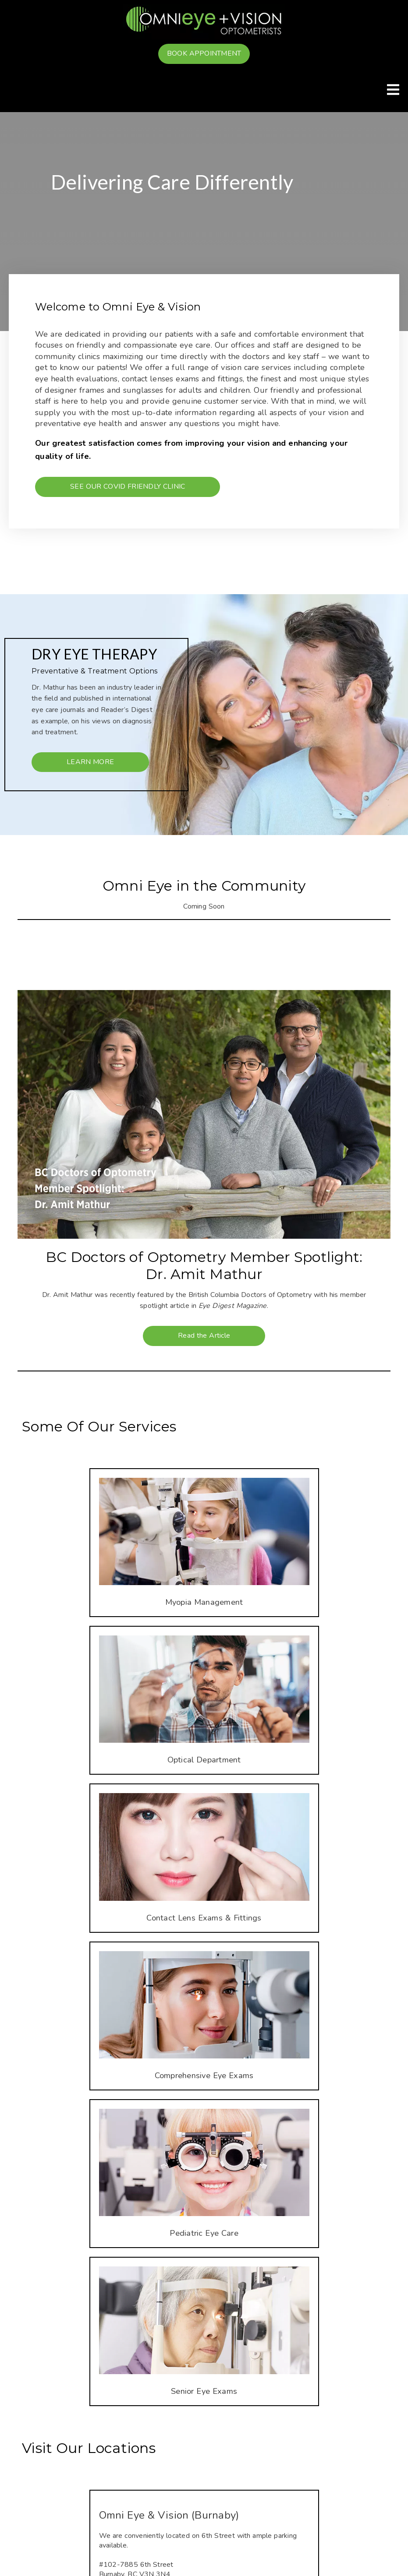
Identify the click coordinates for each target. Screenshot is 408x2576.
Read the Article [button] (204, 1335)
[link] (204, 21)
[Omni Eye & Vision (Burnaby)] (204, 2515)
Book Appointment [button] (204, 53)
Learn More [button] (90, 762)
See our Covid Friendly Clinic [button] (127, 486)
